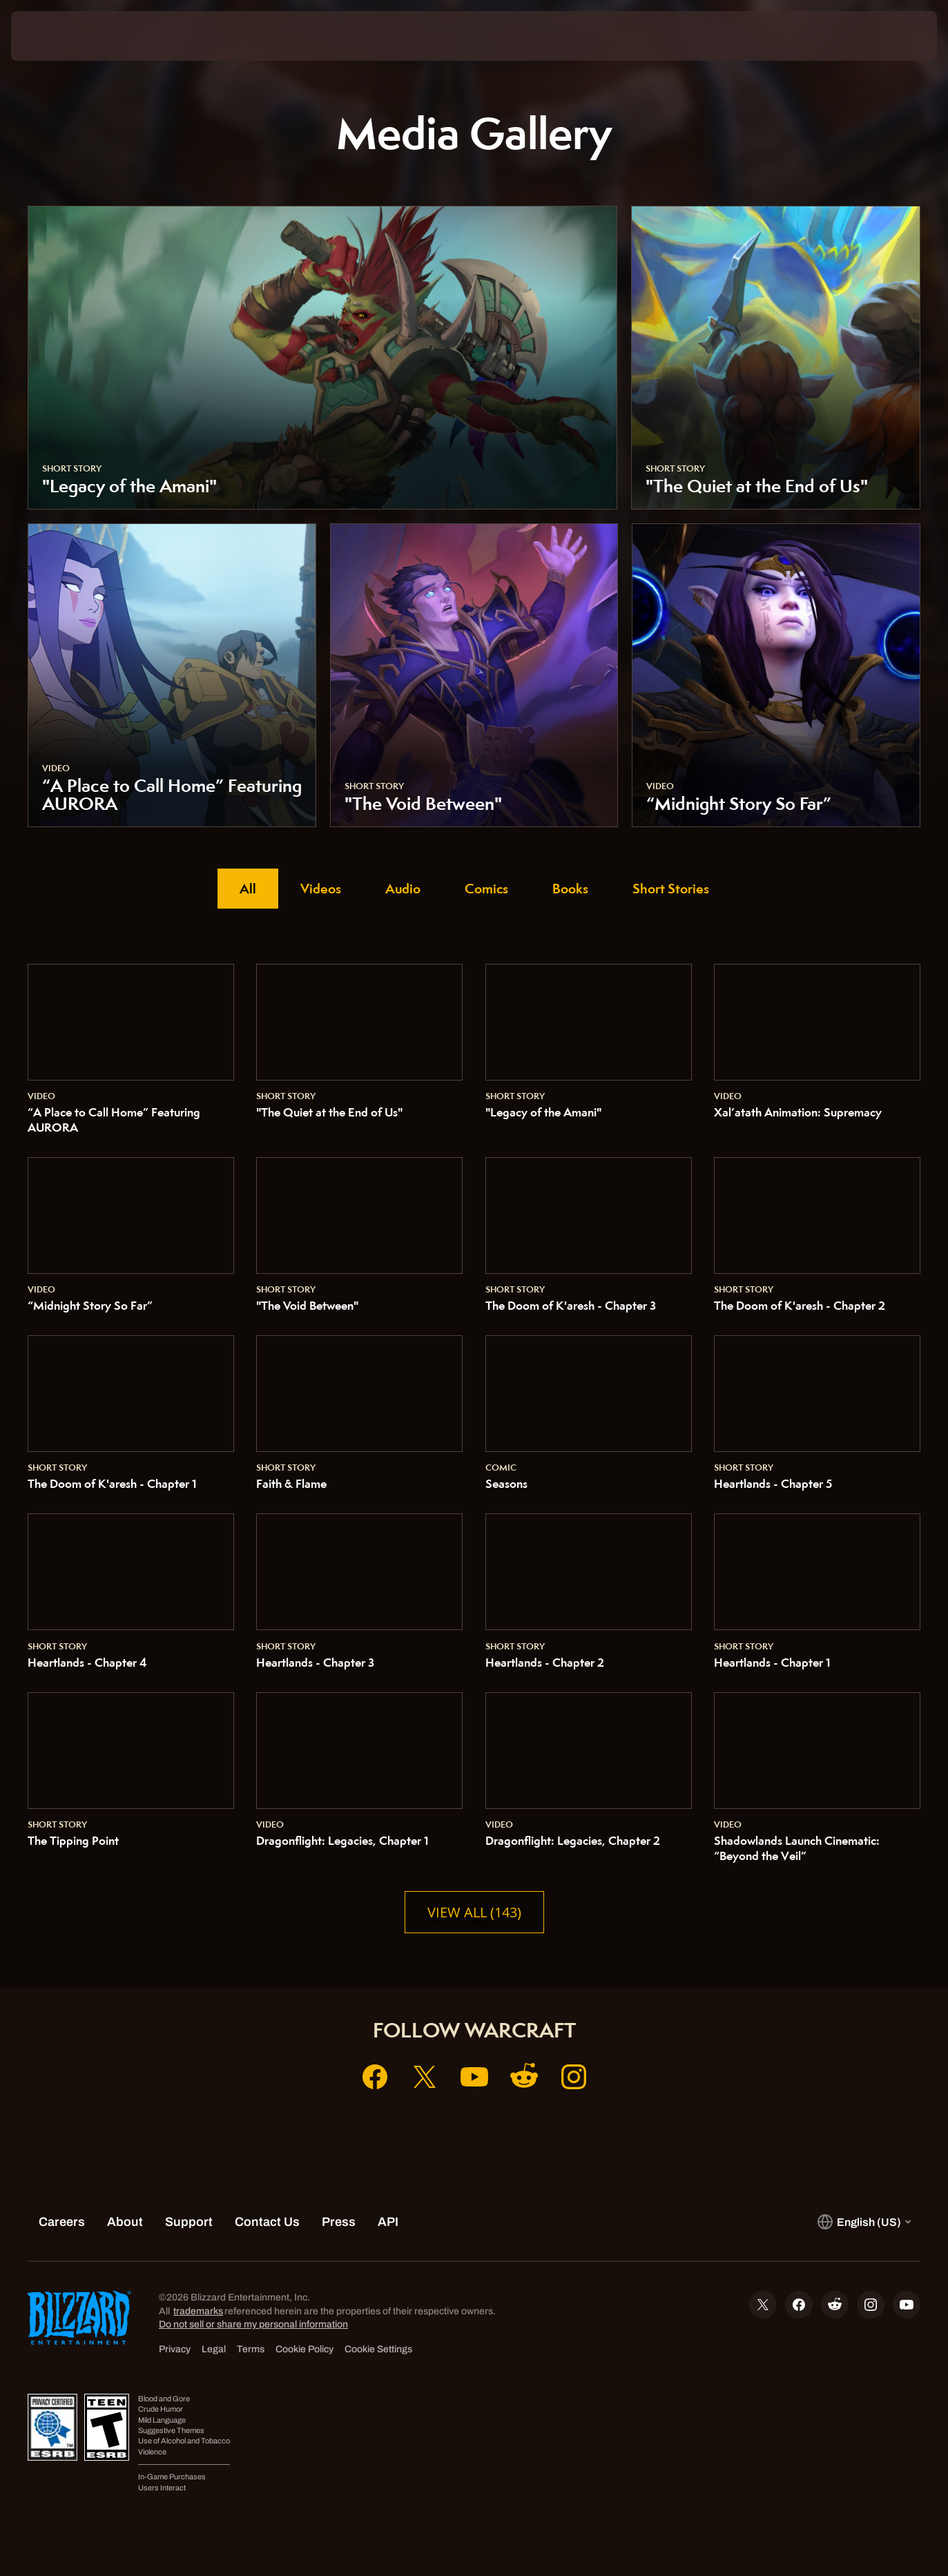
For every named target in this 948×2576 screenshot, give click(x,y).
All (248, 888)
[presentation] (54, 36)
